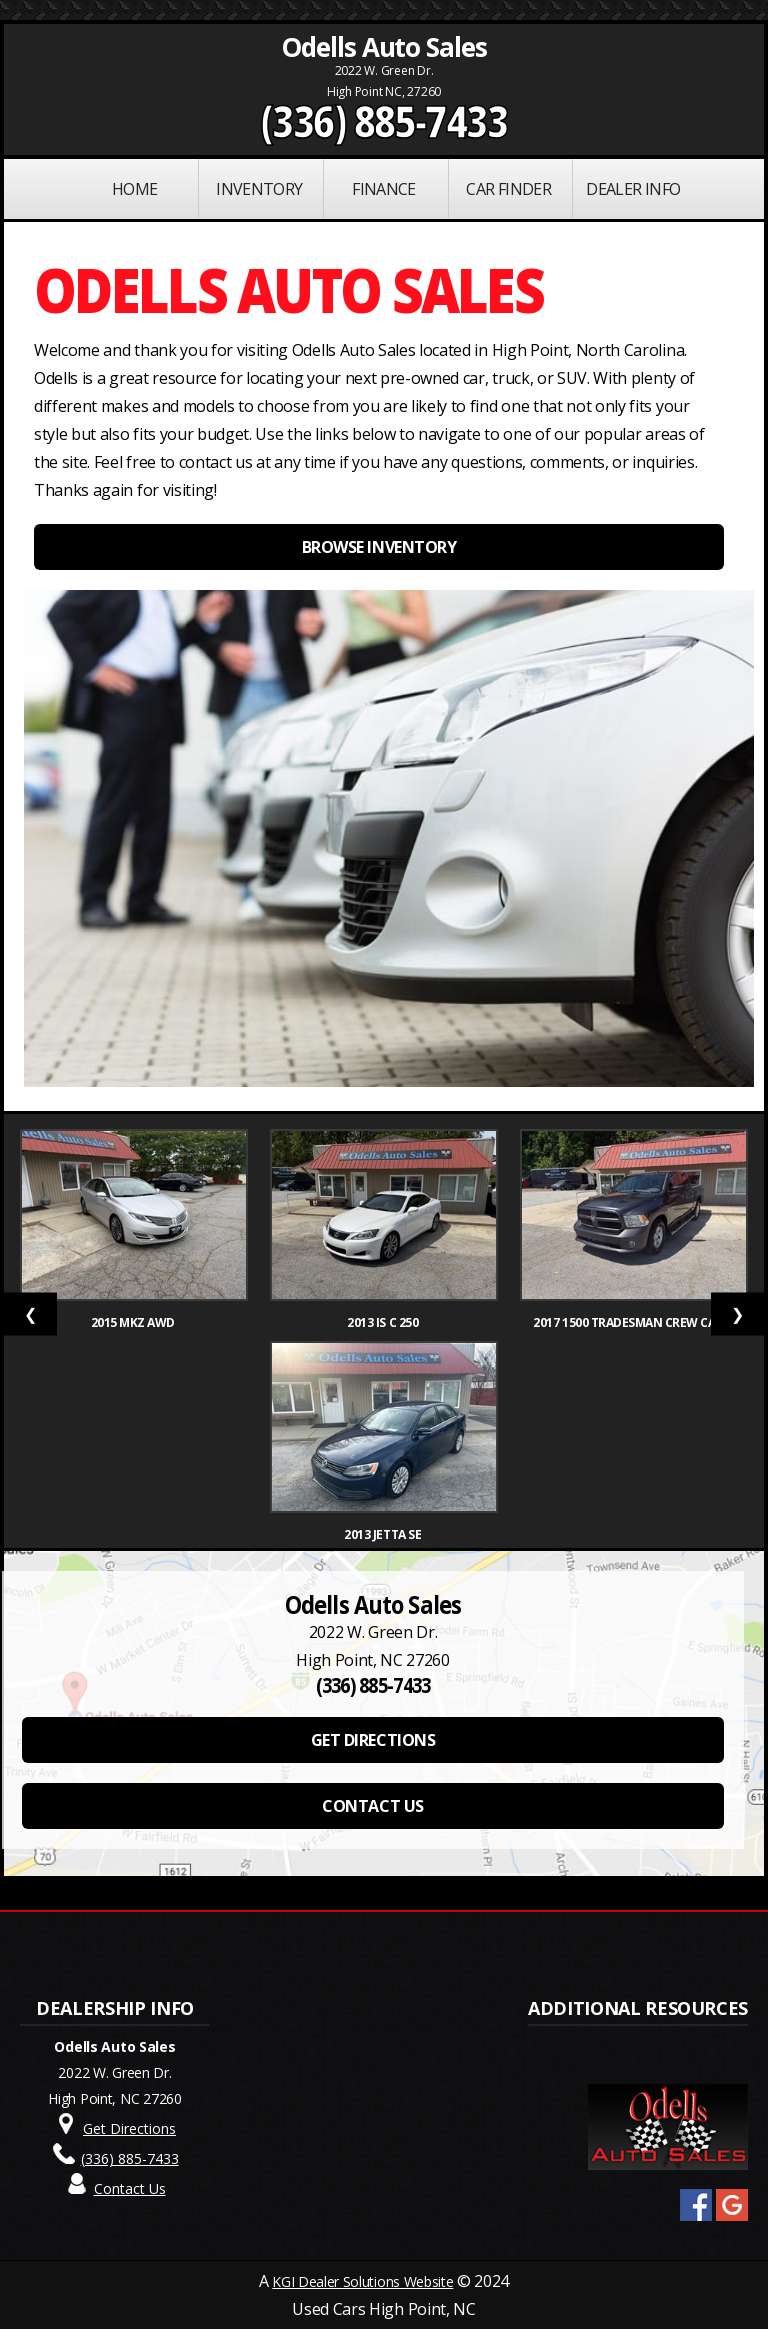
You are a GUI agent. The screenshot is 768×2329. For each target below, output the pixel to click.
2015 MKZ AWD (134, 1322)
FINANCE (384, 189)
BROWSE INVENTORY (379, 547)
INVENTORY (259, 189)
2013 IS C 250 (383, 1322)
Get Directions (129, 2128)
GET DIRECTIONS (373, 1740)
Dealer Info (633, 189)
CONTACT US (372, 1806)
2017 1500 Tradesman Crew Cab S (633, 1322)
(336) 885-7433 (384, 121)
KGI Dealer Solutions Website (362, 2281)
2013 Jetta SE (383, 1534)
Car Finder (508, 189)
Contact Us (130, 2188)
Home (134, 189)
